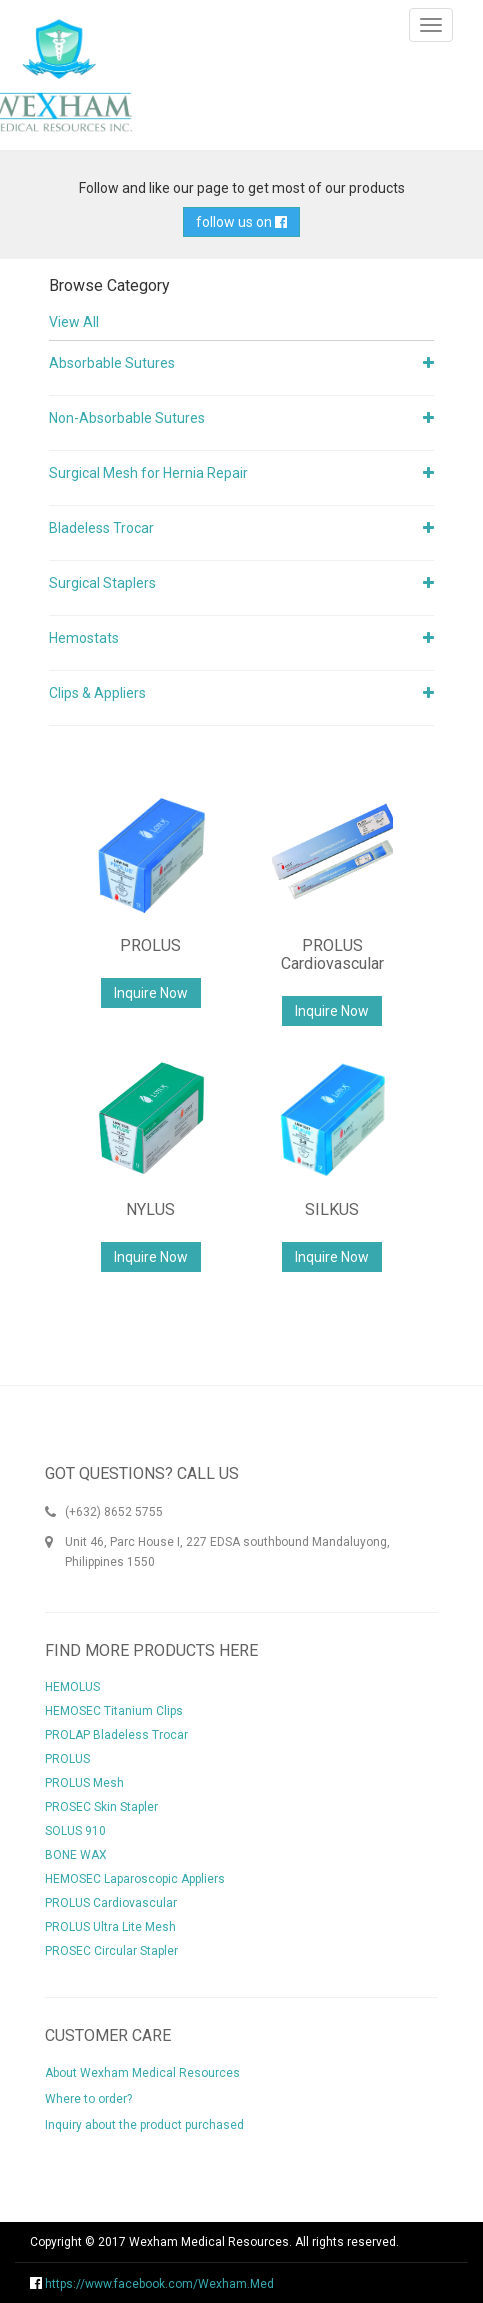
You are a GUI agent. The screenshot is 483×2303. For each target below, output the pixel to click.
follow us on (241, 222)
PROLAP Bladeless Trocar (116, 1735)
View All (74, 322)
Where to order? (88, 2099)
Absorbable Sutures (112, 363)
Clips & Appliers (97, 693)
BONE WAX (76, 1855)
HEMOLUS (72, 1687)
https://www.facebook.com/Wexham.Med (152, 2284)
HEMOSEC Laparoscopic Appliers (135, 1879)
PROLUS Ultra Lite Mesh (110, 1927)
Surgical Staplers (102, 583)
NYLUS (150, 1209)
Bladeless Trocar (101, 528)
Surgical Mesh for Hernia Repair (148, 473)
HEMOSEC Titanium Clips (114, 1711)
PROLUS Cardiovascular (332, 954)
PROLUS (150, 945)
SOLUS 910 (75, 1831)
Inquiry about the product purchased (144, 2125)
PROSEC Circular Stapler (111, 1951)
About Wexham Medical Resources (142, 2073)
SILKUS (332, 1209)
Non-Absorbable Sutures (127, 418)
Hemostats (84, 638)
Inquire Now (151, 993)
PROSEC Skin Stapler (101, 1807)
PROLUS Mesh (84, 1783)
